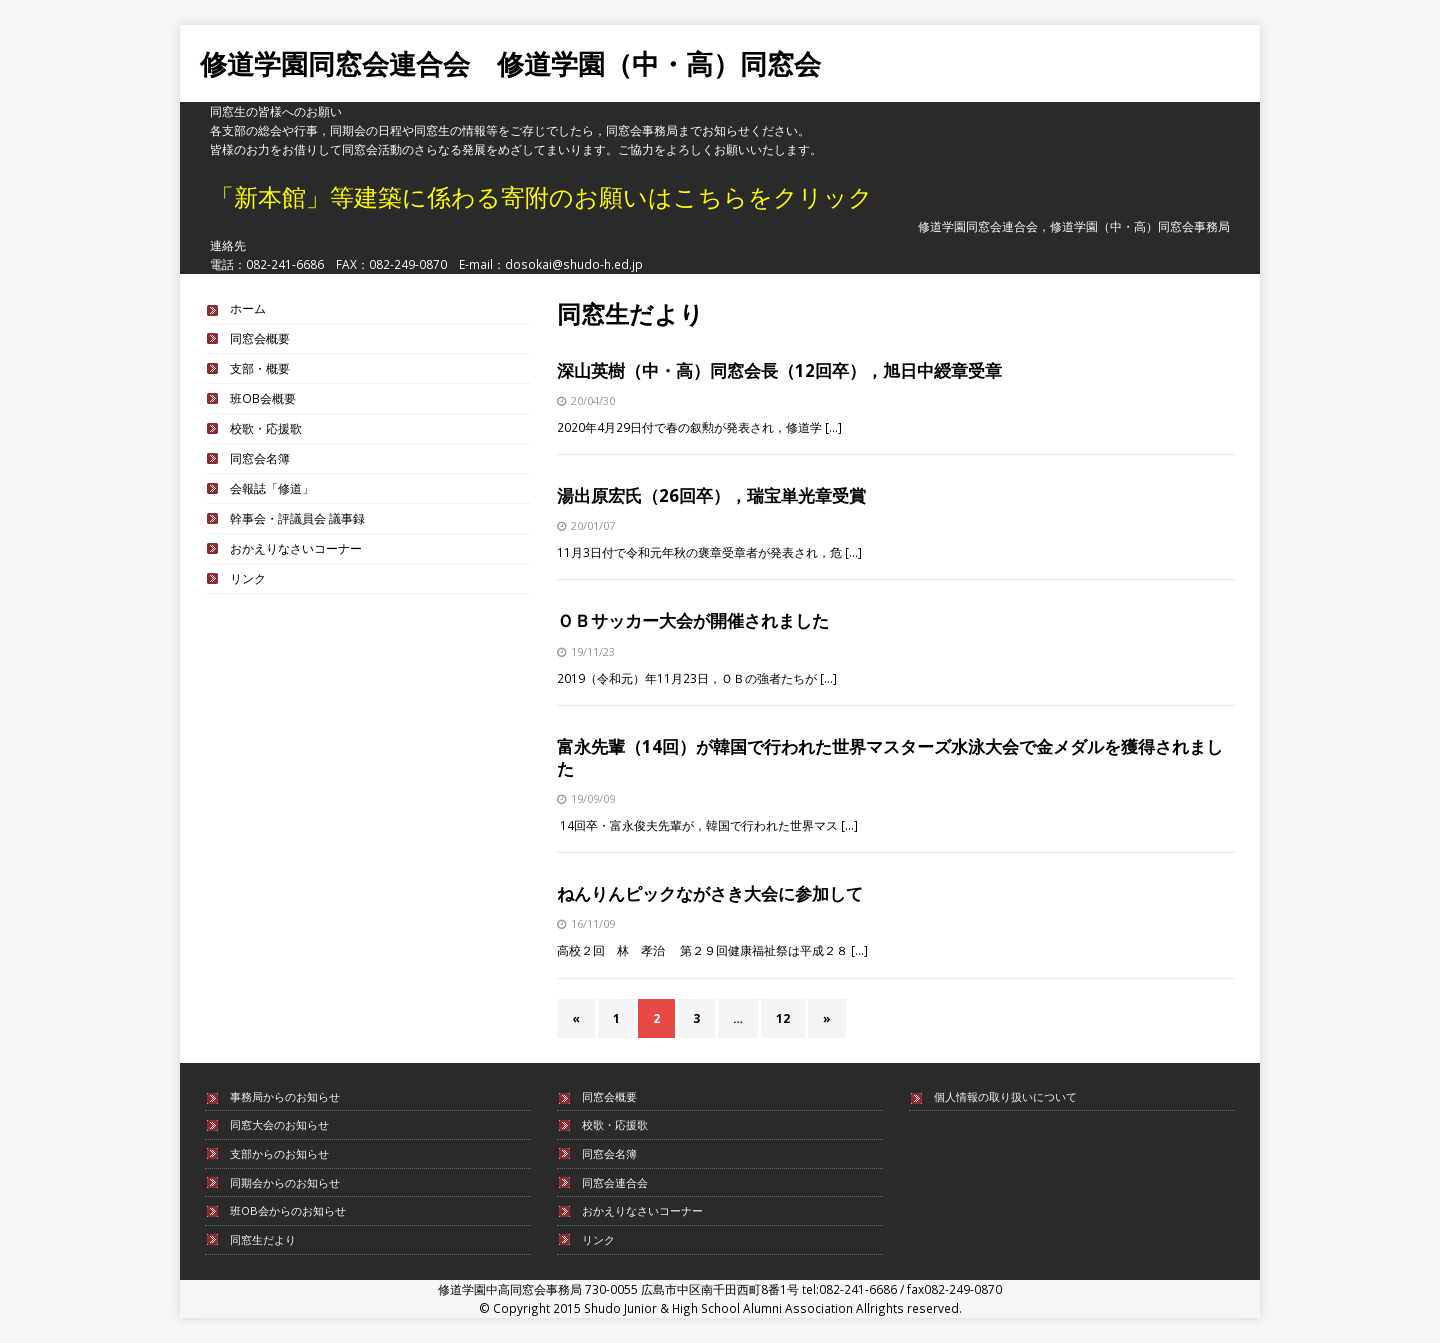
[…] (833, 427)
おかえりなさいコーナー (296, 548)
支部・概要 (260, 368)
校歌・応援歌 (266, 428)
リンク (248, 578)
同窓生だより (263, 1239)
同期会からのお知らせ (285, 1182)
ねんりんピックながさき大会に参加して (710, 893)
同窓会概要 (260, 338)
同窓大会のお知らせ (279, 1124)
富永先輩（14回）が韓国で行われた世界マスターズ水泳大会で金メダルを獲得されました (890, 757)
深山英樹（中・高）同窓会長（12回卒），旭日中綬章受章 (779, 370)
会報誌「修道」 (272, 488)
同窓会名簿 (260, 458)
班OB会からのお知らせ (288, 1210)
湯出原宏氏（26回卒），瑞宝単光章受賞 (711, 495)
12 (783, 1018)
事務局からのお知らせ (285, 1096)
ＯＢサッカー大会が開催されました (693, 620)
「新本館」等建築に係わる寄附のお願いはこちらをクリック (541, 196)
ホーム (248, 308)
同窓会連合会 (615, 1182)
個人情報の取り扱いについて (1005, 1096)
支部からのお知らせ (279, 1153)
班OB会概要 (263, 398)
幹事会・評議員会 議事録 (297, 518)
